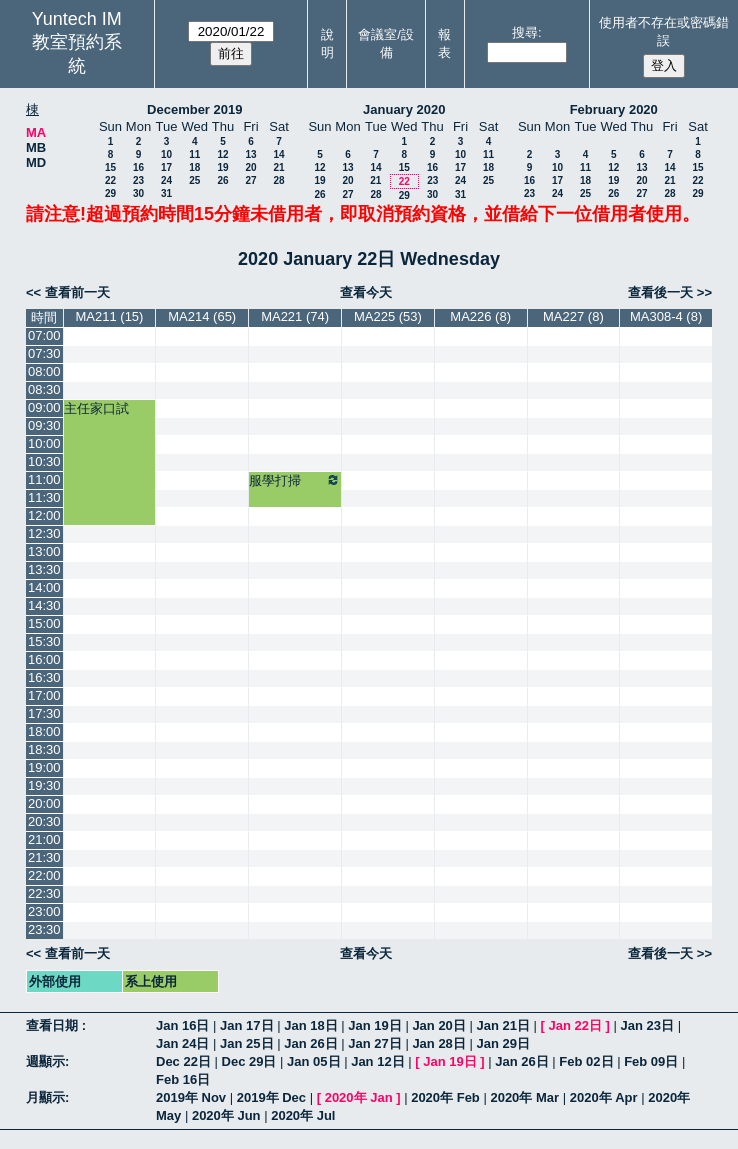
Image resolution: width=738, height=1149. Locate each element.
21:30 (44, 857)
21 (278, 167)
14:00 (44, 587)
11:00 (44, 479)
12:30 (44, 533)
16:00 (44, 659)
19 (222, 167)
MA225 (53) (388, 316)
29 (110, 193)
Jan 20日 (438, 1025)
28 (278, 180)
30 (138, 193)
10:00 (44, 443)
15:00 (44, 623)
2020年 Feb (445, 1097)
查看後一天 (660, 292)
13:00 (44, 551)
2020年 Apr (604, 1097)
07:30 (44, 353)
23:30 (44, 929)
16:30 (44, 677)
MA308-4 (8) (666, 316)
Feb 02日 (586, 1061)
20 (250, 167)
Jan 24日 (182, 1043)
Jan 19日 (374, 1025)
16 (138, 167)
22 (110, 180)
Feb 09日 (651, 1061)
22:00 (44, 875)
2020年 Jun (226, 1115)
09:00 (44, 407)
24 (166, 180)
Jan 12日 (377, 1061)
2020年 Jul (303, 1115)
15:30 (44, 641)
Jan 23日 (647, 1025)
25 (194, 180)
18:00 (44, 731)
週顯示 (45, 1061)
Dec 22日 (183, 1061)
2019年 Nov (191, 1097)
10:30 (44, 461)
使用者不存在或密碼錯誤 (664, 31)
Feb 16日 (183, 1079)
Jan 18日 (310, 1025)
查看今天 (366, 292)
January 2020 (404, 109)
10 (166, 154)
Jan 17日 (246, 1025)
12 (222, 154)
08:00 (44, 371)
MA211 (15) (110, 316)
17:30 (44, 713)
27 (250, 180)
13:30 (44, 569)
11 (194, 154)
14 (278, 154)
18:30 (44, 749)
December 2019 (194, 109)
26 (222, 180)
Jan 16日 (182, 1025)
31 (166, 193)
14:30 (44, 605)
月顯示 (45, 1097)
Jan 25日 (246, 1043)
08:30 (44, 389)
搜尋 (525, 32)
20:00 (44, 803)
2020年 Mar (524, 1097)
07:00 (44, 335)
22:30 (44, 893)
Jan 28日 (438, 1043)
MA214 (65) (202, 316)
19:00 (44, 767)
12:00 (44, 515)
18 (194, 167)
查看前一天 (77, 292)
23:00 (44, 911)
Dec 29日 (249, 1061)
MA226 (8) (480, 316)
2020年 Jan (359, 1097)
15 (110, 167)
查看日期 (54, 1025)
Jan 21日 (502, 1025)
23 (138, 180)
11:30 (44, 497)
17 (166, 167)
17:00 (44, 695)
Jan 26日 (310, 1043)
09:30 (44, 425)
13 (250, 154)
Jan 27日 (374, 1043)
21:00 (44, 839)
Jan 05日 (313, 1061)
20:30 (44, 821)
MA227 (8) (573, 316)
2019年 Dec (271, 1097)
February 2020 (614, 109)
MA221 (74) (295, 316)
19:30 (44, 785)
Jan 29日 (502, 1043)
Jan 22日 (575, 1025)
